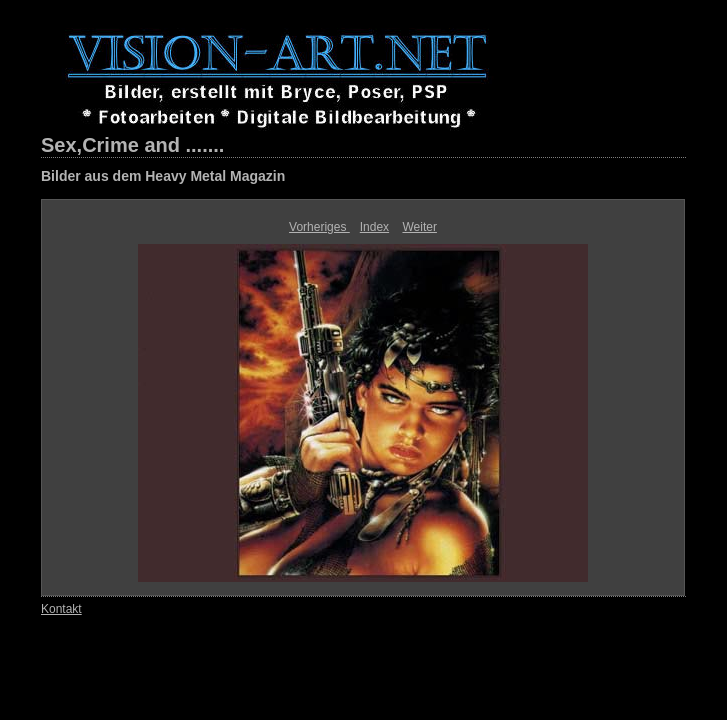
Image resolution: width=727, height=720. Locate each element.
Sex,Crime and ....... (132, 145)
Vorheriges (319, 227)
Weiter (419, 227)
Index (374, 227)
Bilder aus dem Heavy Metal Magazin (163, 176)
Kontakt (61, 609)
